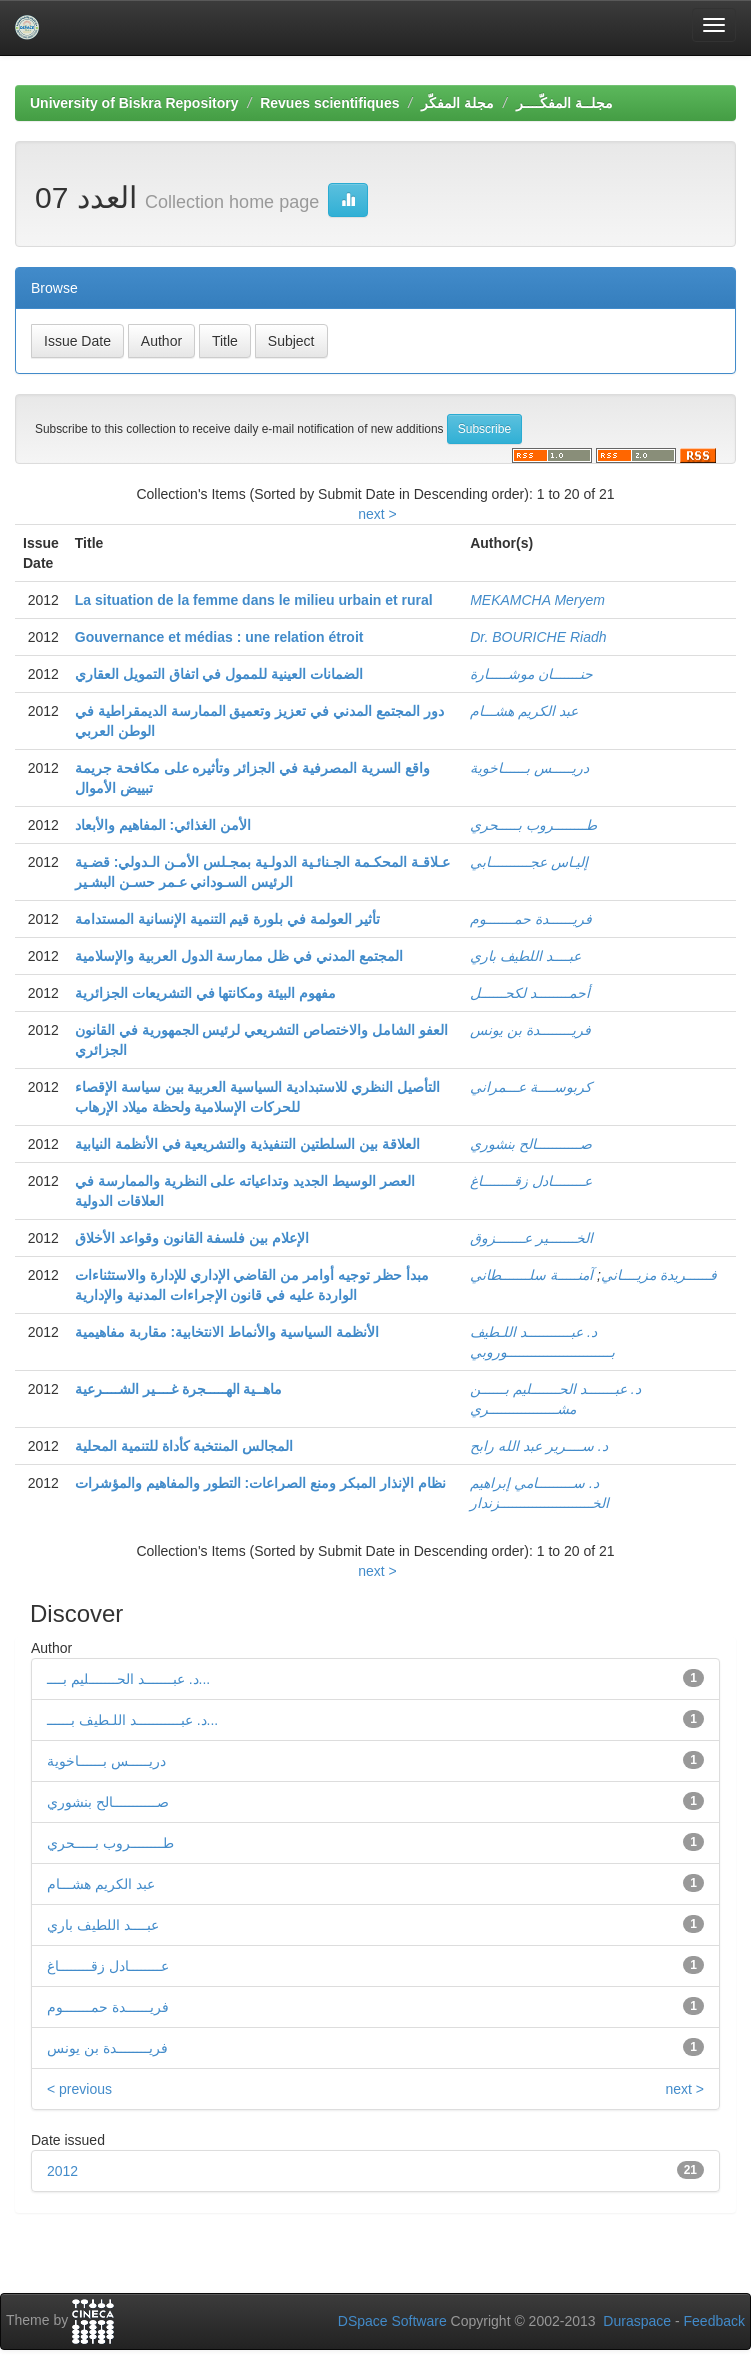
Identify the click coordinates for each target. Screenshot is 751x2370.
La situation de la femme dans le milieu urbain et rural (254, 600)
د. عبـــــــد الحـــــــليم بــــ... (128, 1679)
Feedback (714, 2321)
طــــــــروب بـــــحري (533, 825)
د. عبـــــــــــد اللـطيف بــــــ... (132, 1720)
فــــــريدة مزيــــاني (659, 1275)
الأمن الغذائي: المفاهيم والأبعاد (163, 825)
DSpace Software (392, 2321)
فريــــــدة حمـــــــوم (531, 919)
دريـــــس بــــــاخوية (529, 768)
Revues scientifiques (329, 103)
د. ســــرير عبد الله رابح (538, 1446)
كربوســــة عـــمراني (531, 1087)
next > (377, 514)
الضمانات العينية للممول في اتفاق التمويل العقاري (219, 674)
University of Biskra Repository (134, 103)
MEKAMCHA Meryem (537, 600)
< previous (79, 2089)
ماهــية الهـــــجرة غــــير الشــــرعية (179, 1389)
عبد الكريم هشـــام (524, 711)
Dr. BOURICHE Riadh (538, 637)
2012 (62, 2171)
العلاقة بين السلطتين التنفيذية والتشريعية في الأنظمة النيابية (247, 1144)
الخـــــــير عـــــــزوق (531, 1238)
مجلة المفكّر (457, 103)
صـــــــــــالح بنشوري (531, 1144)
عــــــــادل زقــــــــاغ (531, 1181)
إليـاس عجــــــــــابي (529, 862)
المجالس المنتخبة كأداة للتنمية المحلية (184, 1446)
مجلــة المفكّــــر (564, 103)
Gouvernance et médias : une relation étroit (219, 637)
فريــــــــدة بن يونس (530, 1030)
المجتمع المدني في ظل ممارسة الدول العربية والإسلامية (239, 956)
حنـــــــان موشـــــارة (531, 674)
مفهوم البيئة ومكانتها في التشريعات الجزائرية (205, 993)
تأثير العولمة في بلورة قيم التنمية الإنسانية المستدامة (227, 919)
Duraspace (637, 2321)
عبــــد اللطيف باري (525, 956)
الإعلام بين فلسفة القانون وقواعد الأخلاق (192, 1238)
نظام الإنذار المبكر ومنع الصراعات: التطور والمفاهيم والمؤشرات (260, 1483)
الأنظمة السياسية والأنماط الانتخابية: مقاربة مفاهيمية (227, 1332)
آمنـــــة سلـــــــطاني (531, 1275)
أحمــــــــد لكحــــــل (530, 993)
